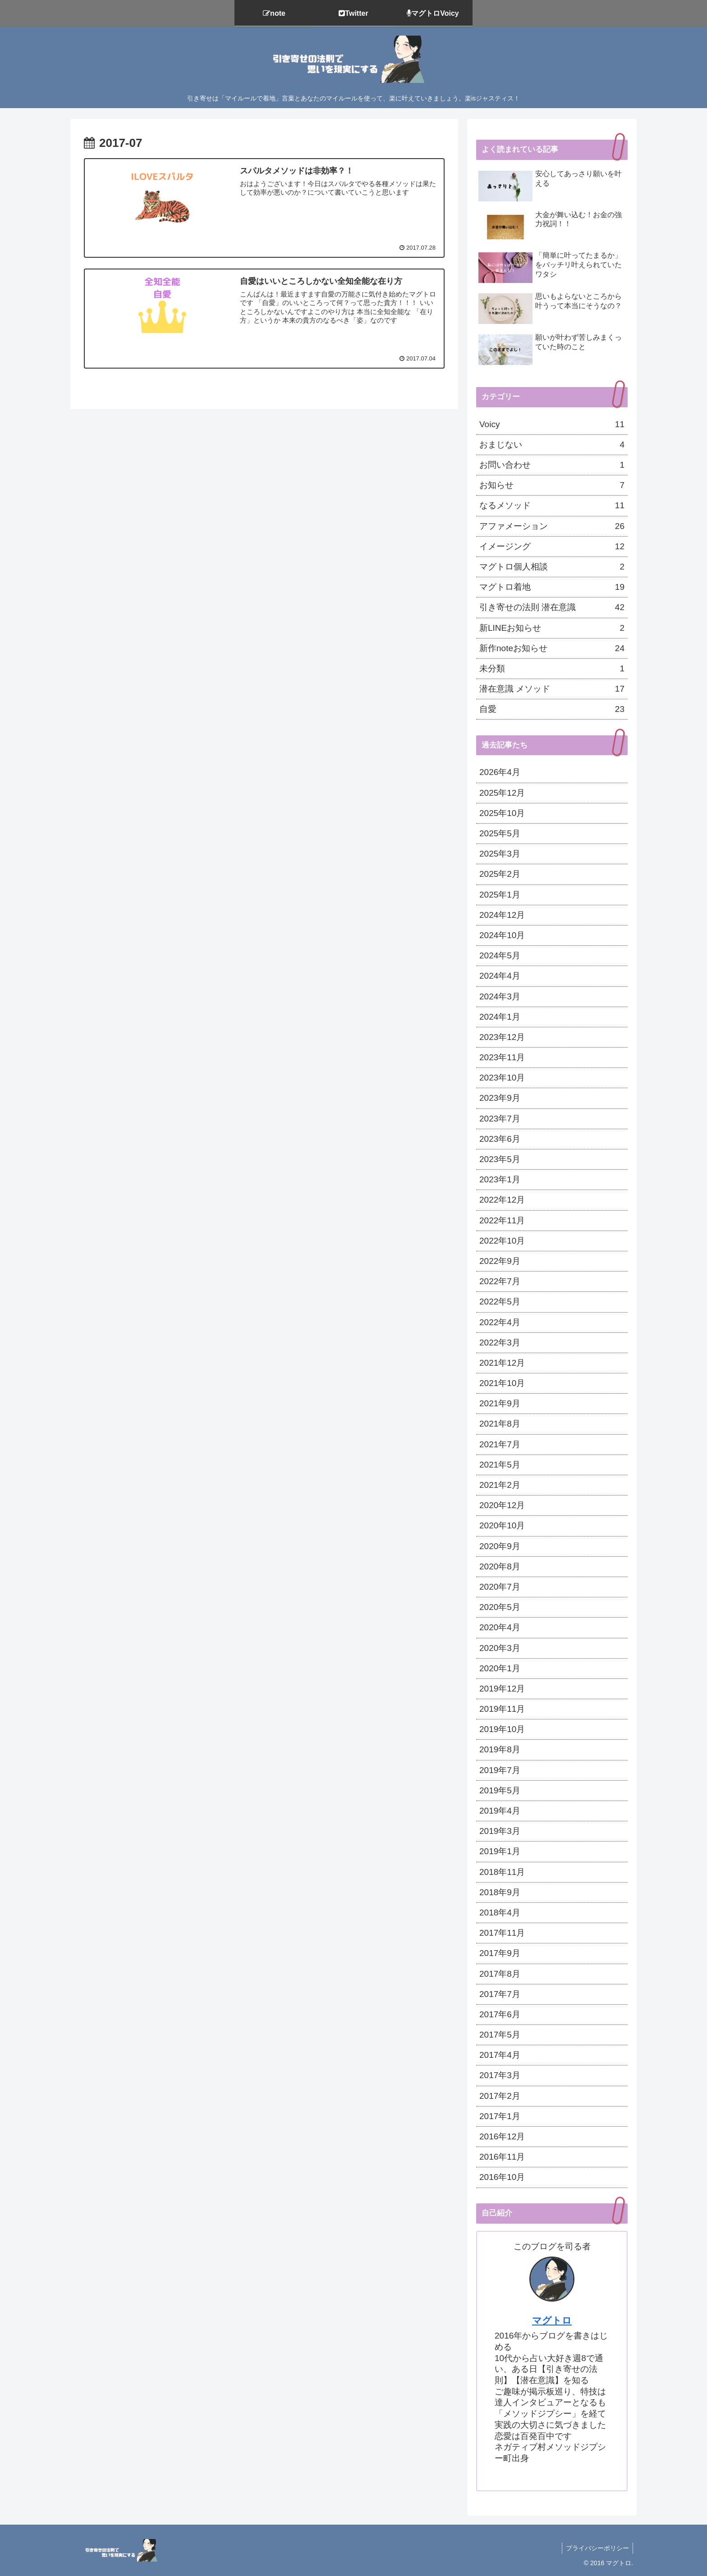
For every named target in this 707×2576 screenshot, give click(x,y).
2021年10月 (502, 1383)
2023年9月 (499, 1098)
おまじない (551, 444)
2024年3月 (499, 996)
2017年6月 (499, 2014)
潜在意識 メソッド (551, 689)
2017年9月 (499, 1953)
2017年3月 (499, 2075)
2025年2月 (499, 874)
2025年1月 (499, 894)
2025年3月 (499, 853)
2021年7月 (499, 1444)
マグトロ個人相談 (551, 566)
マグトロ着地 (551, 587)
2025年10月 (502, 813)
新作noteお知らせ (551, 648)
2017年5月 (499, 2034)
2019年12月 (502, 1688)
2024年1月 (499, 1016)
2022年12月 (502, 1199)
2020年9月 (499, 1546)
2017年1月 (499, 2116)
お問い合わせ (551, 465)
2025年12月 (502, 793)
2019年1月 (499, 1851)
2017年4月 (499, 2055)
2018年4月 (499, 1912)
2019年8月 (499, 1749)
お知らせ (551, 485)
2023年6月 (499, 1139)
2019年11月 (502, 1709)
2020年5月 (499, 1607)
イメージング (551, 546)
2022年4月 (499, 1322)
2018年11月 (502, 1872)
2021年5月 (499, 1464)
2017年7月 (499, 1994)
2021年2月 (499, 1485)
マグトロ (552, 2320)
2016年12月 (502, 2136)
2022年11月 (502, 1220)
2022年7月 (499, 1281)
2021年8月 (499, 1423)
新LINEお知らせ (551, 628)
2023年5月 (499, 1159)
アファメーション (551, 526)
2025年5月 (499, 833)
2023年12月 (502, 1037)
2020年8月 (499, 1566)
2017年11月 (502, 1933)
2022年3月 (499, 1342)
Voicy (551, 424)
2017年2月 (499, 2096)
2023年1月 (499, 1179)
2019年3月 (499, 1831)
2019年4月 (499, 1810)
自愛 (551, 709)
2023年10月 (502, 1077)
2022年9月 (499, 1261)
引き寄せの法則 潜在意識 (551, 607)
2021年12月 (502, 1363)
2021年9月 (499, 1403)
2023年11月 (502, 1057)
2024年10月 (502, 935)
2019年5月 (499, 1790)
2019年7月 (499, 1770)
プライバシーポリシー (596, 2548)
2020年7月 (499, 1586)
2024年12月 (502, 915)
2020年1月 (499, 1668)
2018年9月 (499, 1892)
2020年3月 (499, 1648)
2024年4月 (499, 975)
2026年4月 (499, 772)
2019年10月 (502, 1729)
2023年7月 (499, 1118)
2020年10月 (502, 1525)
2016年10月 (502, 2177)
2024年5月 (499, 955)
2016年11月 (502, 2156)
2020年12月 (502, 1505)
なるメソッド (551, 505)
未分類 (551, 668)
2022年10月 (502, 1240)
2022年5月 (499, 1301)
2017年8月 (499, 1974)
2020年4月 (499, 1627)
